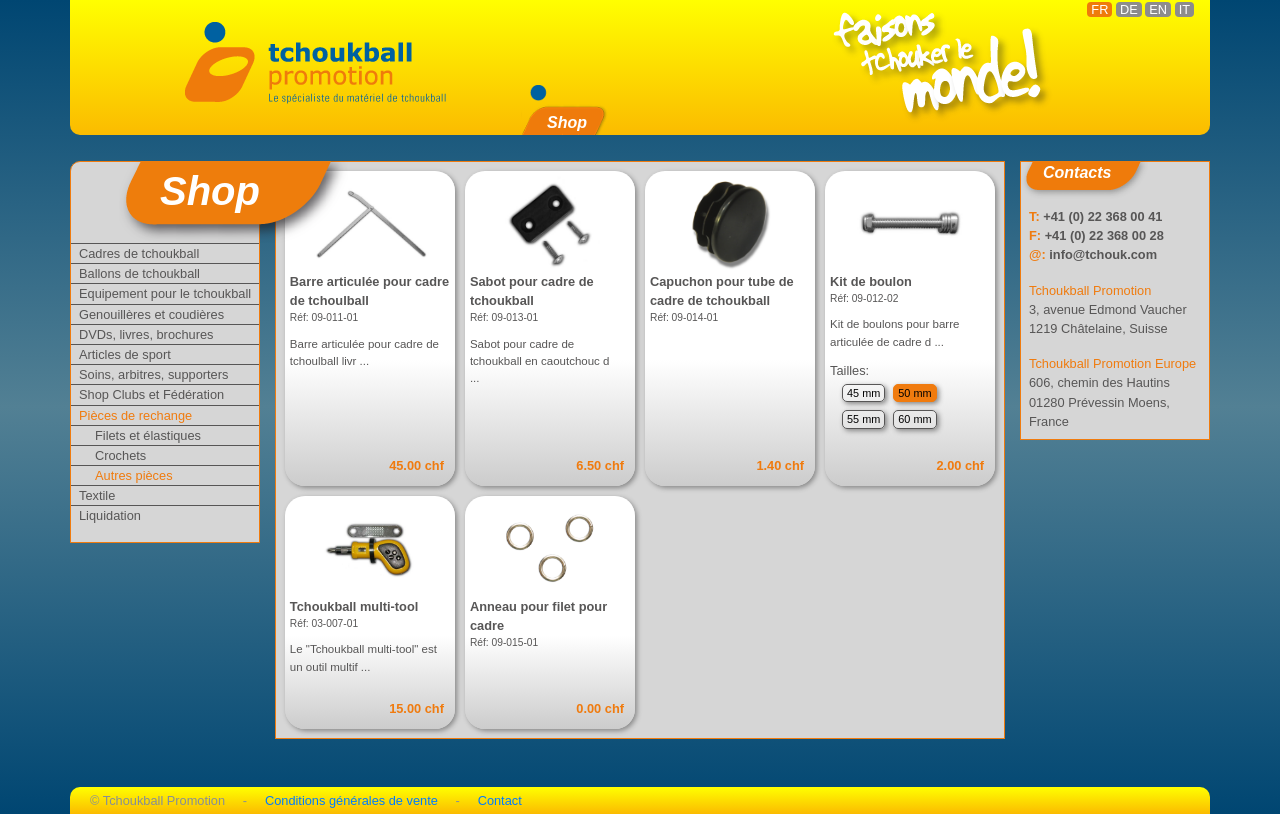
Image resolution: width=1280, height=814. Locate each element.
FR (1099, 9)
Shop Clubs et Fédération (151, 394)
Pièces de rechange (135, 415)
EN (1158, 9)
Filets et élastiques (148, 435)
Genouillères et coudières (151, 314)
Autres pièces (134, 475)
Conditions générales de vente (351, 800)
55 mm (863, 419)
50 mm (914, 393)
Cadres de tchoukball (139, 253)
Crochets (120, 455)
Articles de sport (125, 354)
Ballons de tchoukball (139, 273)
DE (1129, 9)
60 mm (914, 419)
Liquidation (110, 515)
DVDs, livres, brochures (146, 334)
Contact (500, 800)
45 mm (863, 393)
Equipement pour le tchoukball (165, 293)
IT (1184, 9)
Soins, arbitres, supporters (153, 374)
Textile (97, 495)
